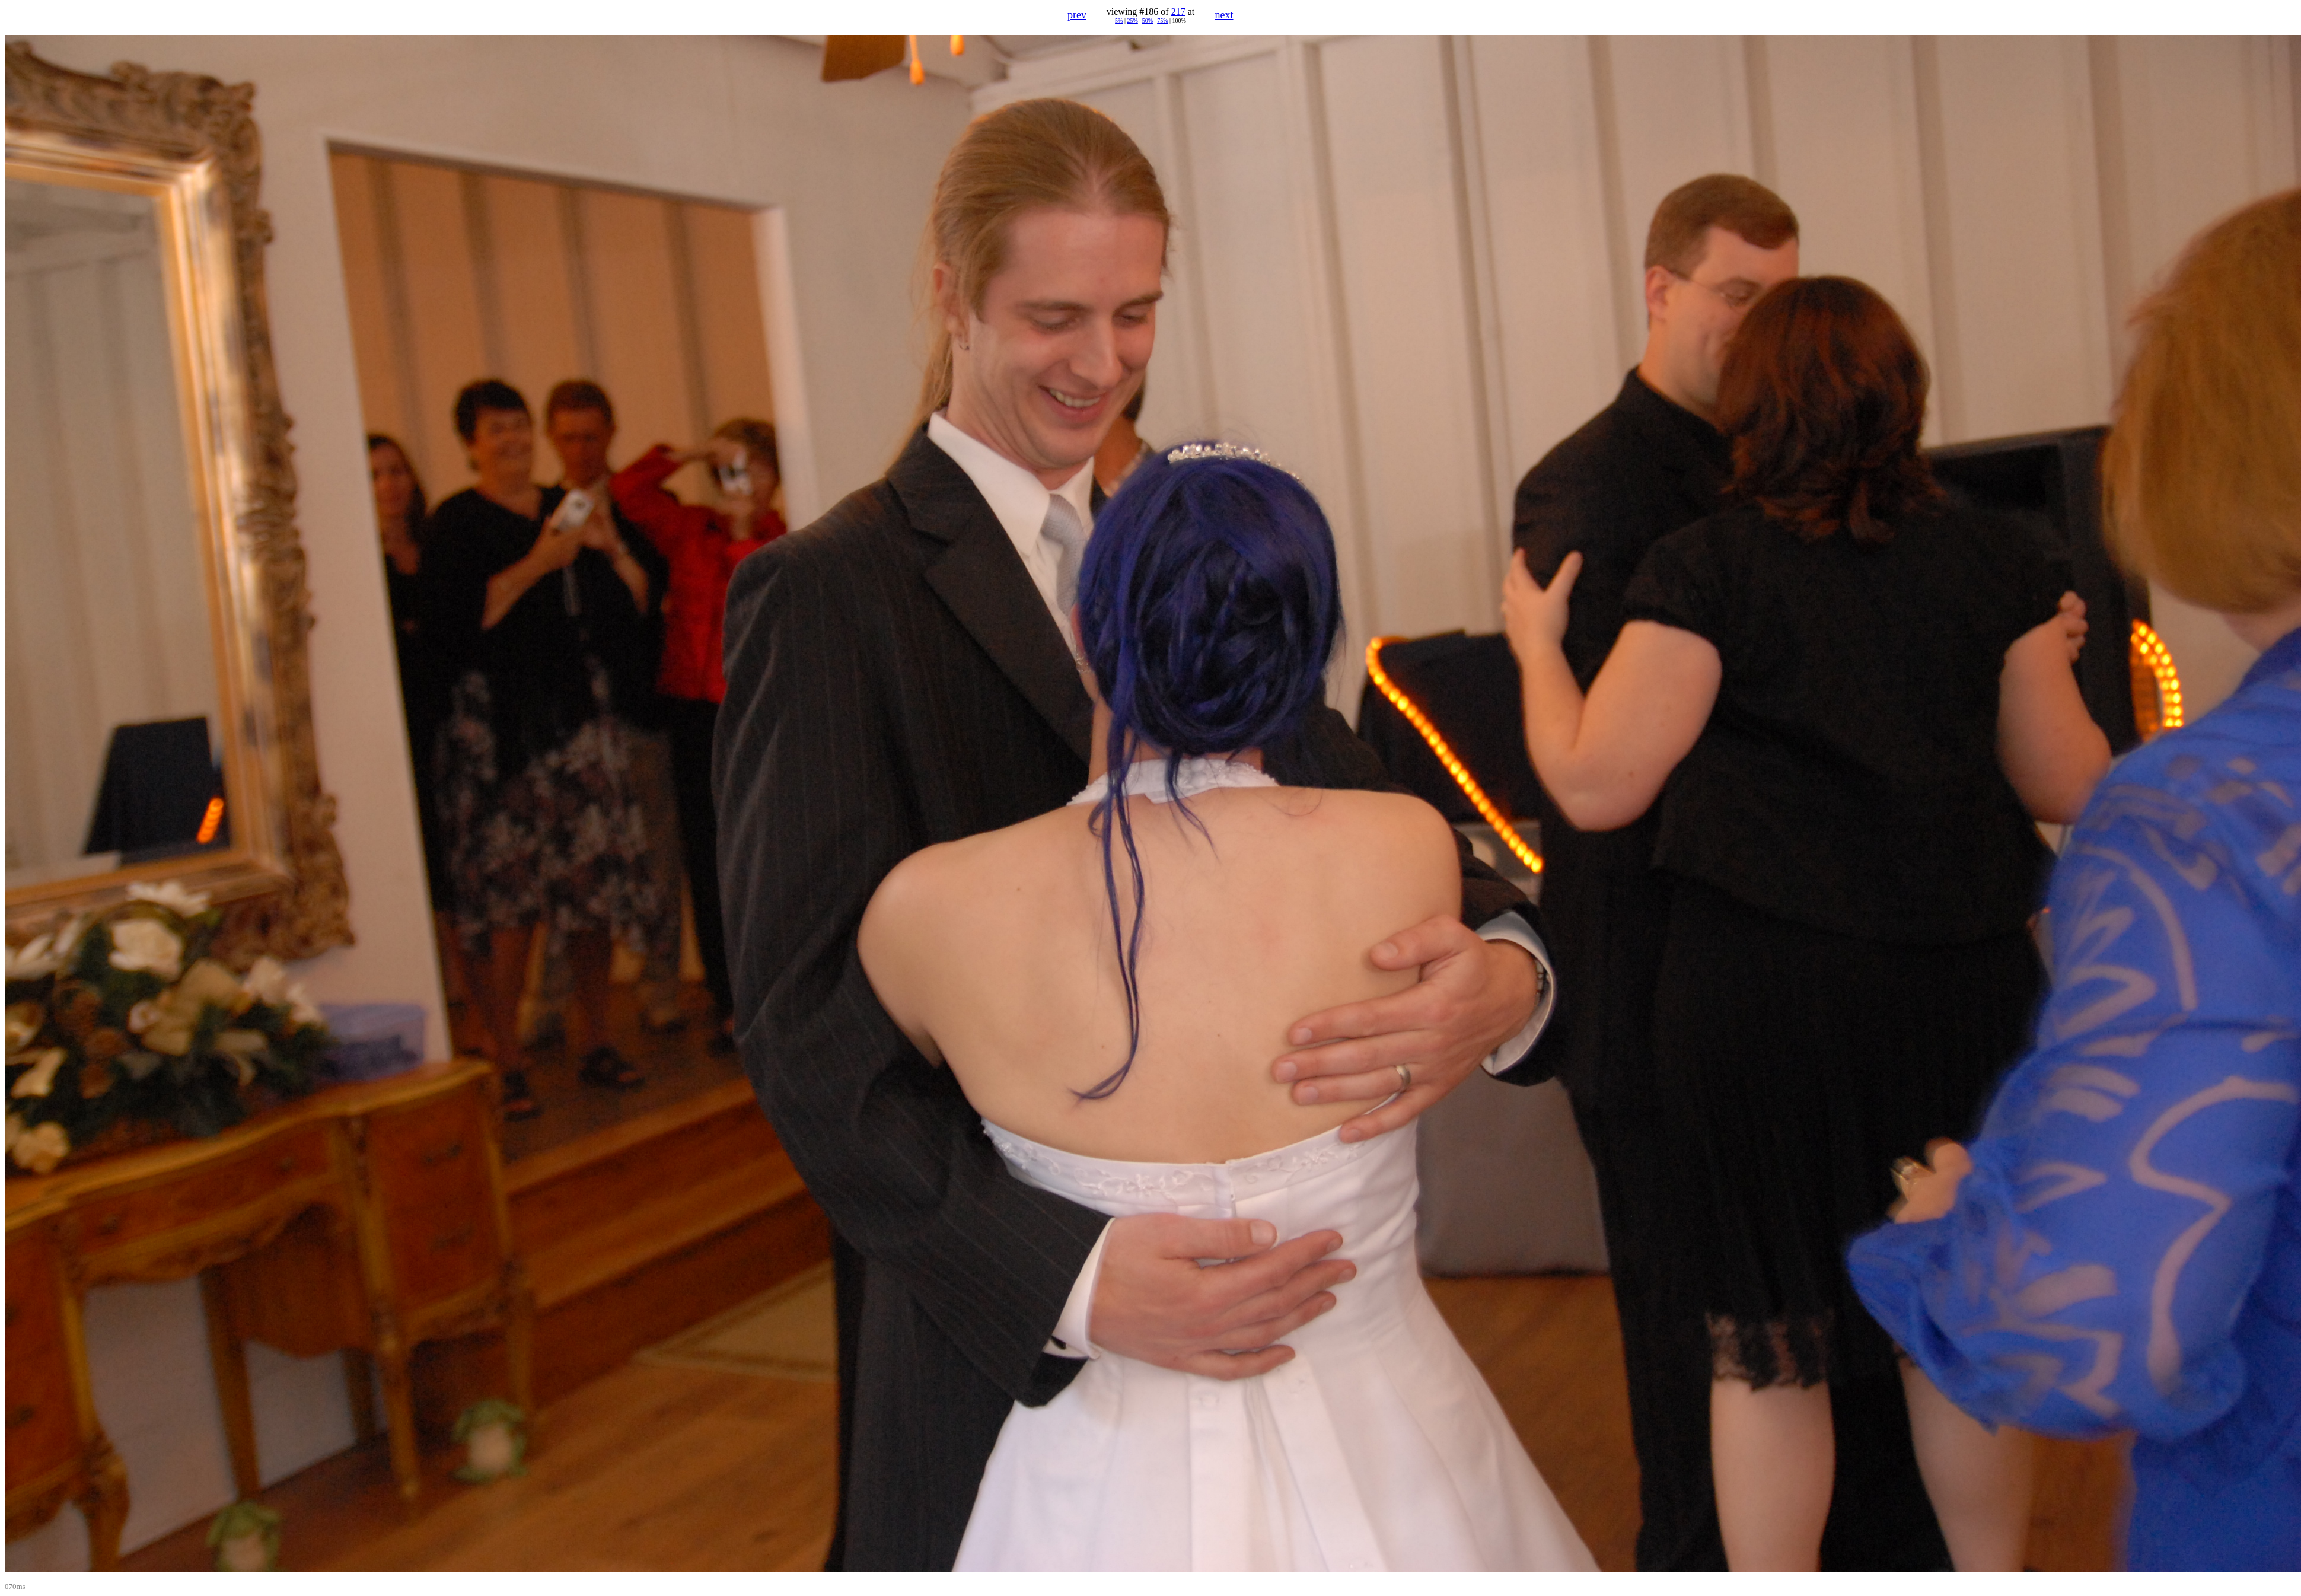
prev (1076, 15)
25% (1132, 20)
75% (1162, 20)
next (1224, 15)
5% (1119, 20)
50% (1147, 20)
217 (1178, 12)
